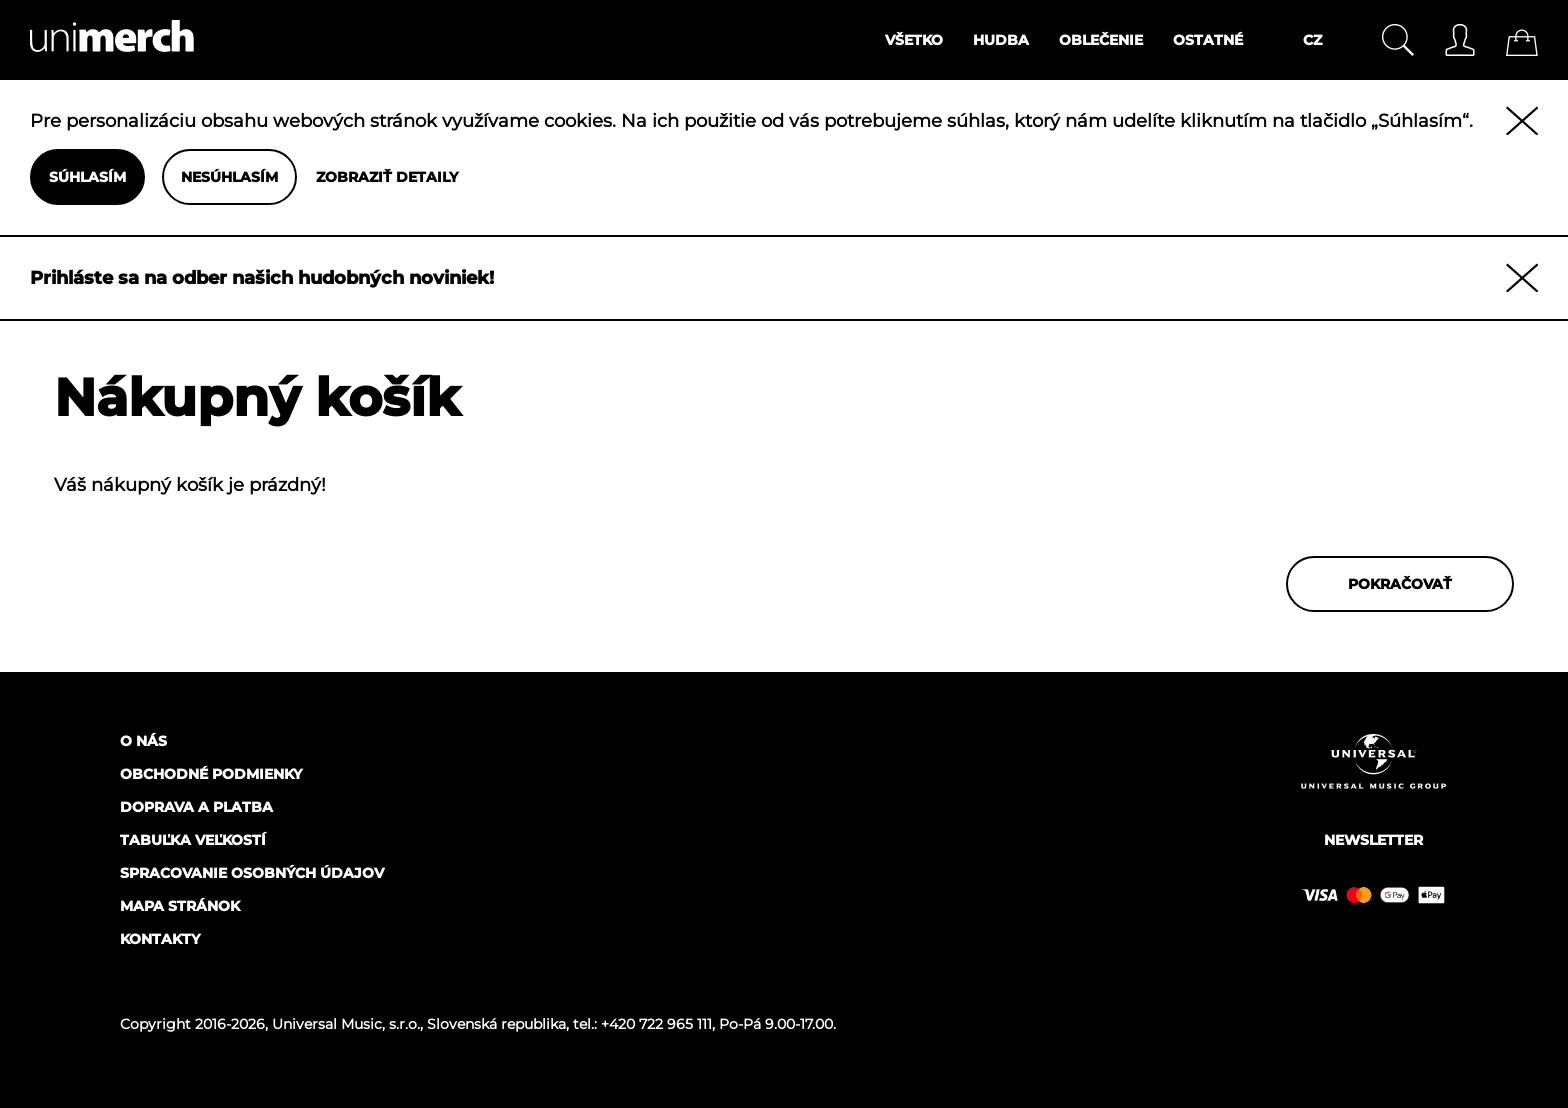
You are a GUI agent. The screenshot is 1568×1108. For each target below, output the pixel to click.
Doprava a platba (196, 807)
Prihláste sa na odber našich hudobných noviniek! (262, 278)
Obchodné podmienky (211, 774)
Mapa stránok (180, 906)
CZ (1312, 40)
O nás (143, 741)
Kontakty (160, 939)
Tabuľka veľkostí (193, 840)
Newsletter (1373, 840)
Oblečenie (1101, 40)
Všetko (914, 40)
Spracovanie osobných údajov (252, 873)
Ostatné (1208, 40)
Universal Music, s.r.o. (346, 1024)
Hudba (1001, 40)
